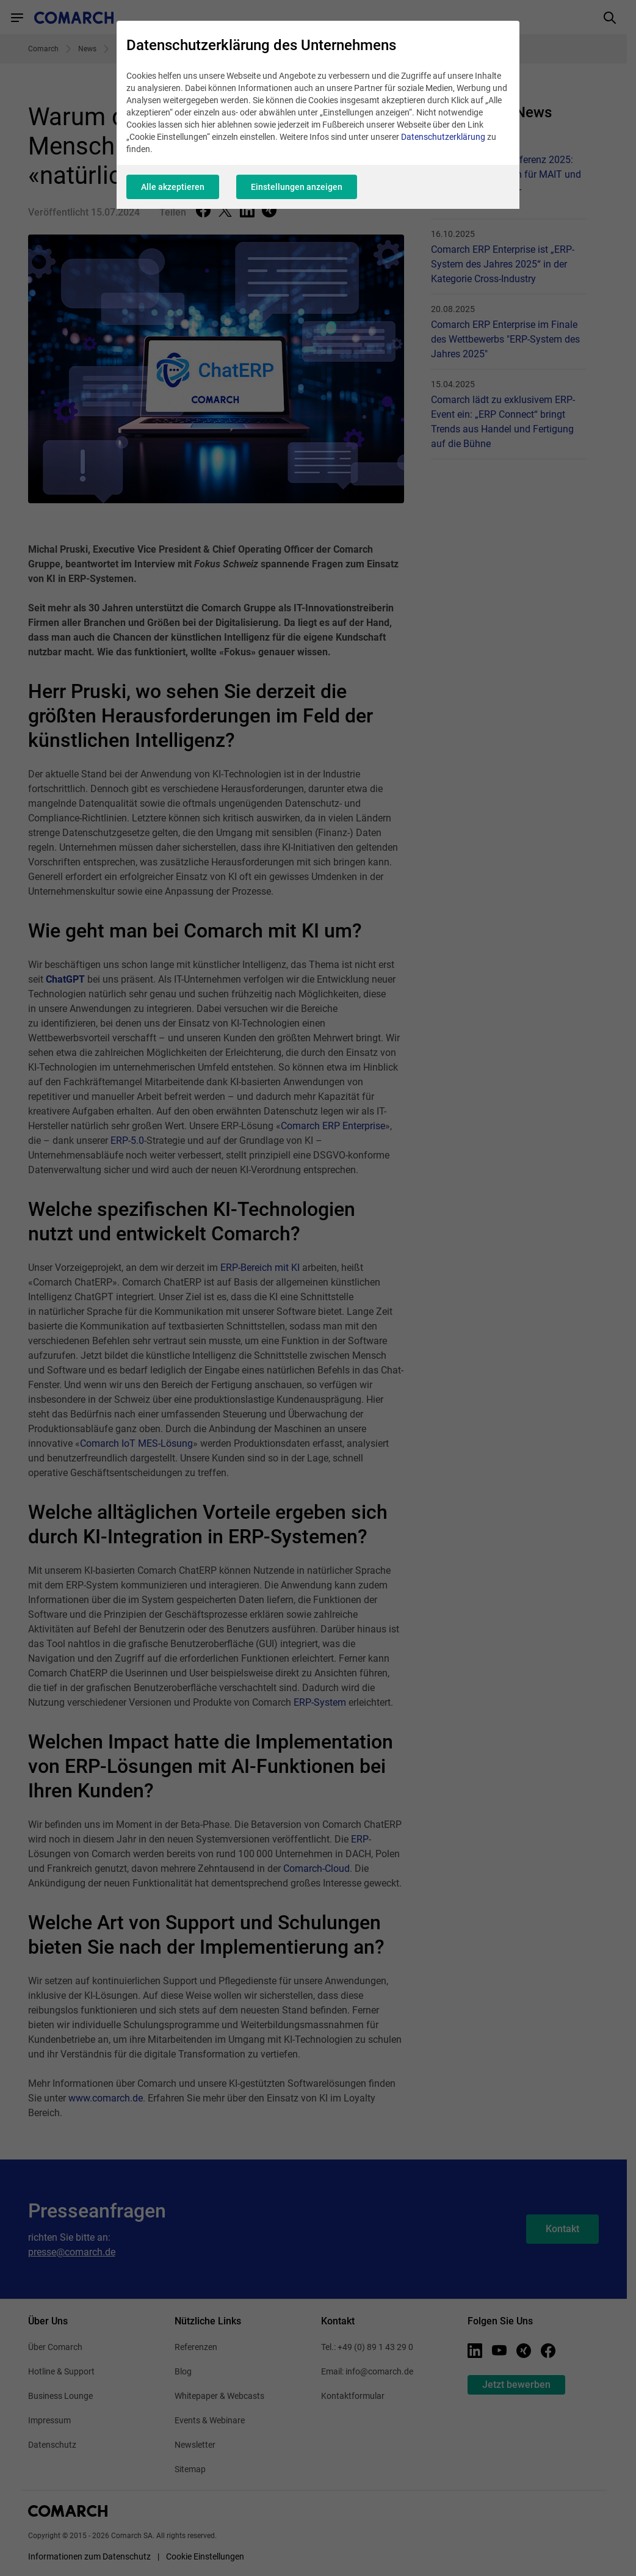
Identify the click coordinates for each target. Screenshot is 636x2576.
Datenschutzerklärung (443, 137)
